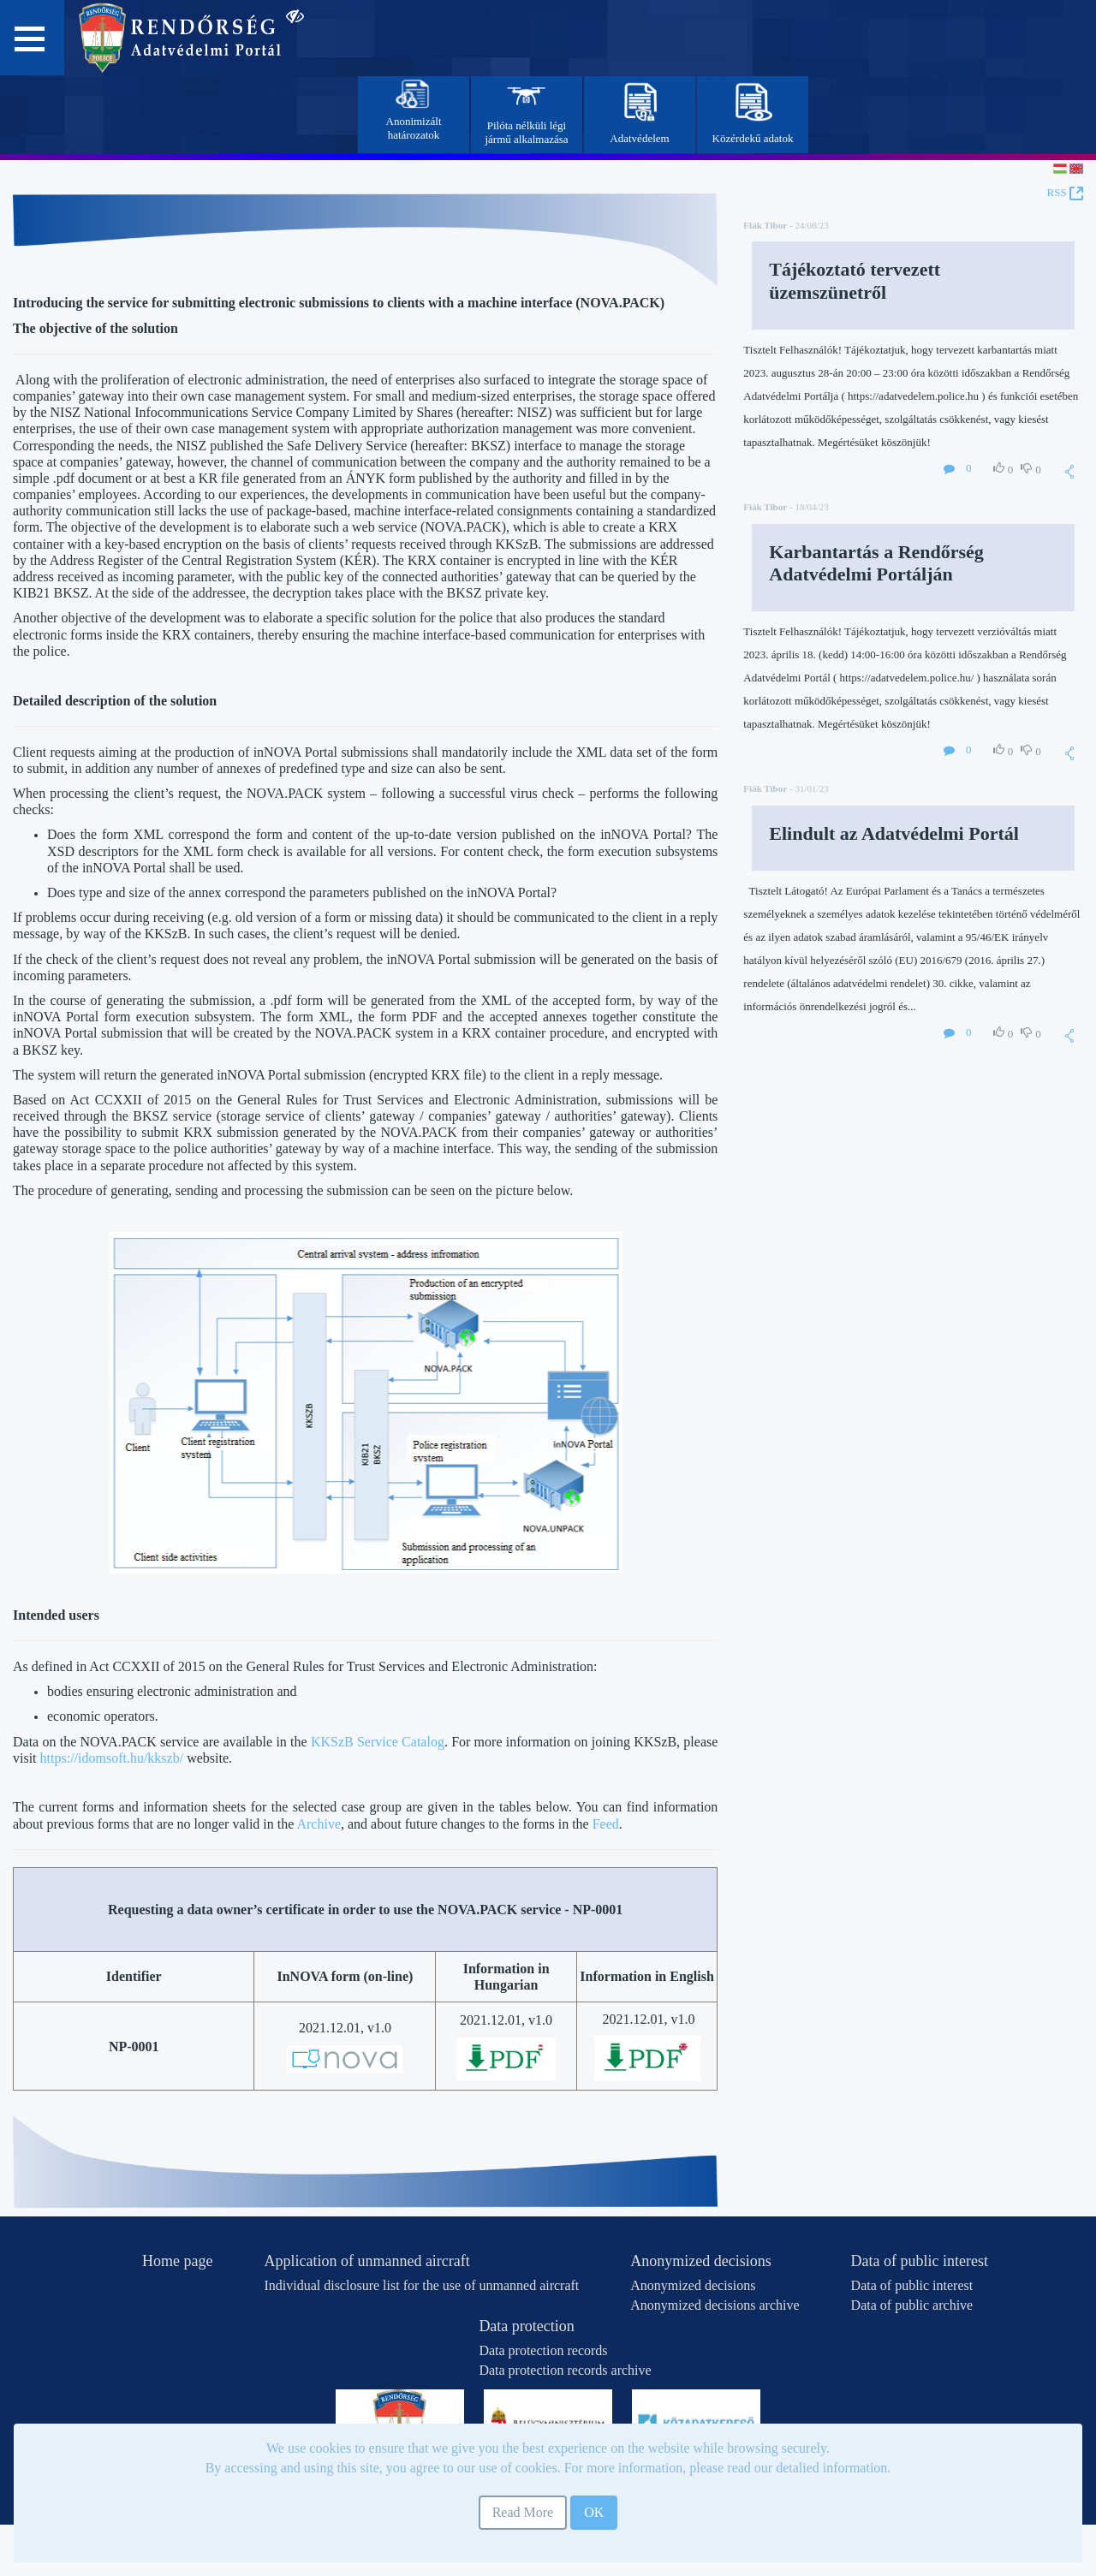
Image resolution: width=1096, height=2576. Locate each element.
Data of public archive (912, 2305)
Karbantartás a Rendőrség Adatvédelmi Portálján (876, 563)
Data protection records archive (565, 2370)
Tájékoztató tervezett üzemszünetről (854, 280)
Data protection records (543, 2350)
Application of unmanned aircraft (366, 2261)
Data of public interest (919, 2261)
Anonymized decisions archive (714, 2305)
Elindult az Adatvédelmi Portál (894, 833)
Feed (606, 1824)
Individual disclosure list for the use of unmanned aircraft (421, 2285)
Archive (318, 1824)
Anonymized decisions (700, 2261)
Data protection (526, 2326)
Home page (177, 2261)
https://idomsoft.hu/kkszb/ (112, 1758)
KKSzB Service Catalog (377, 1741)
